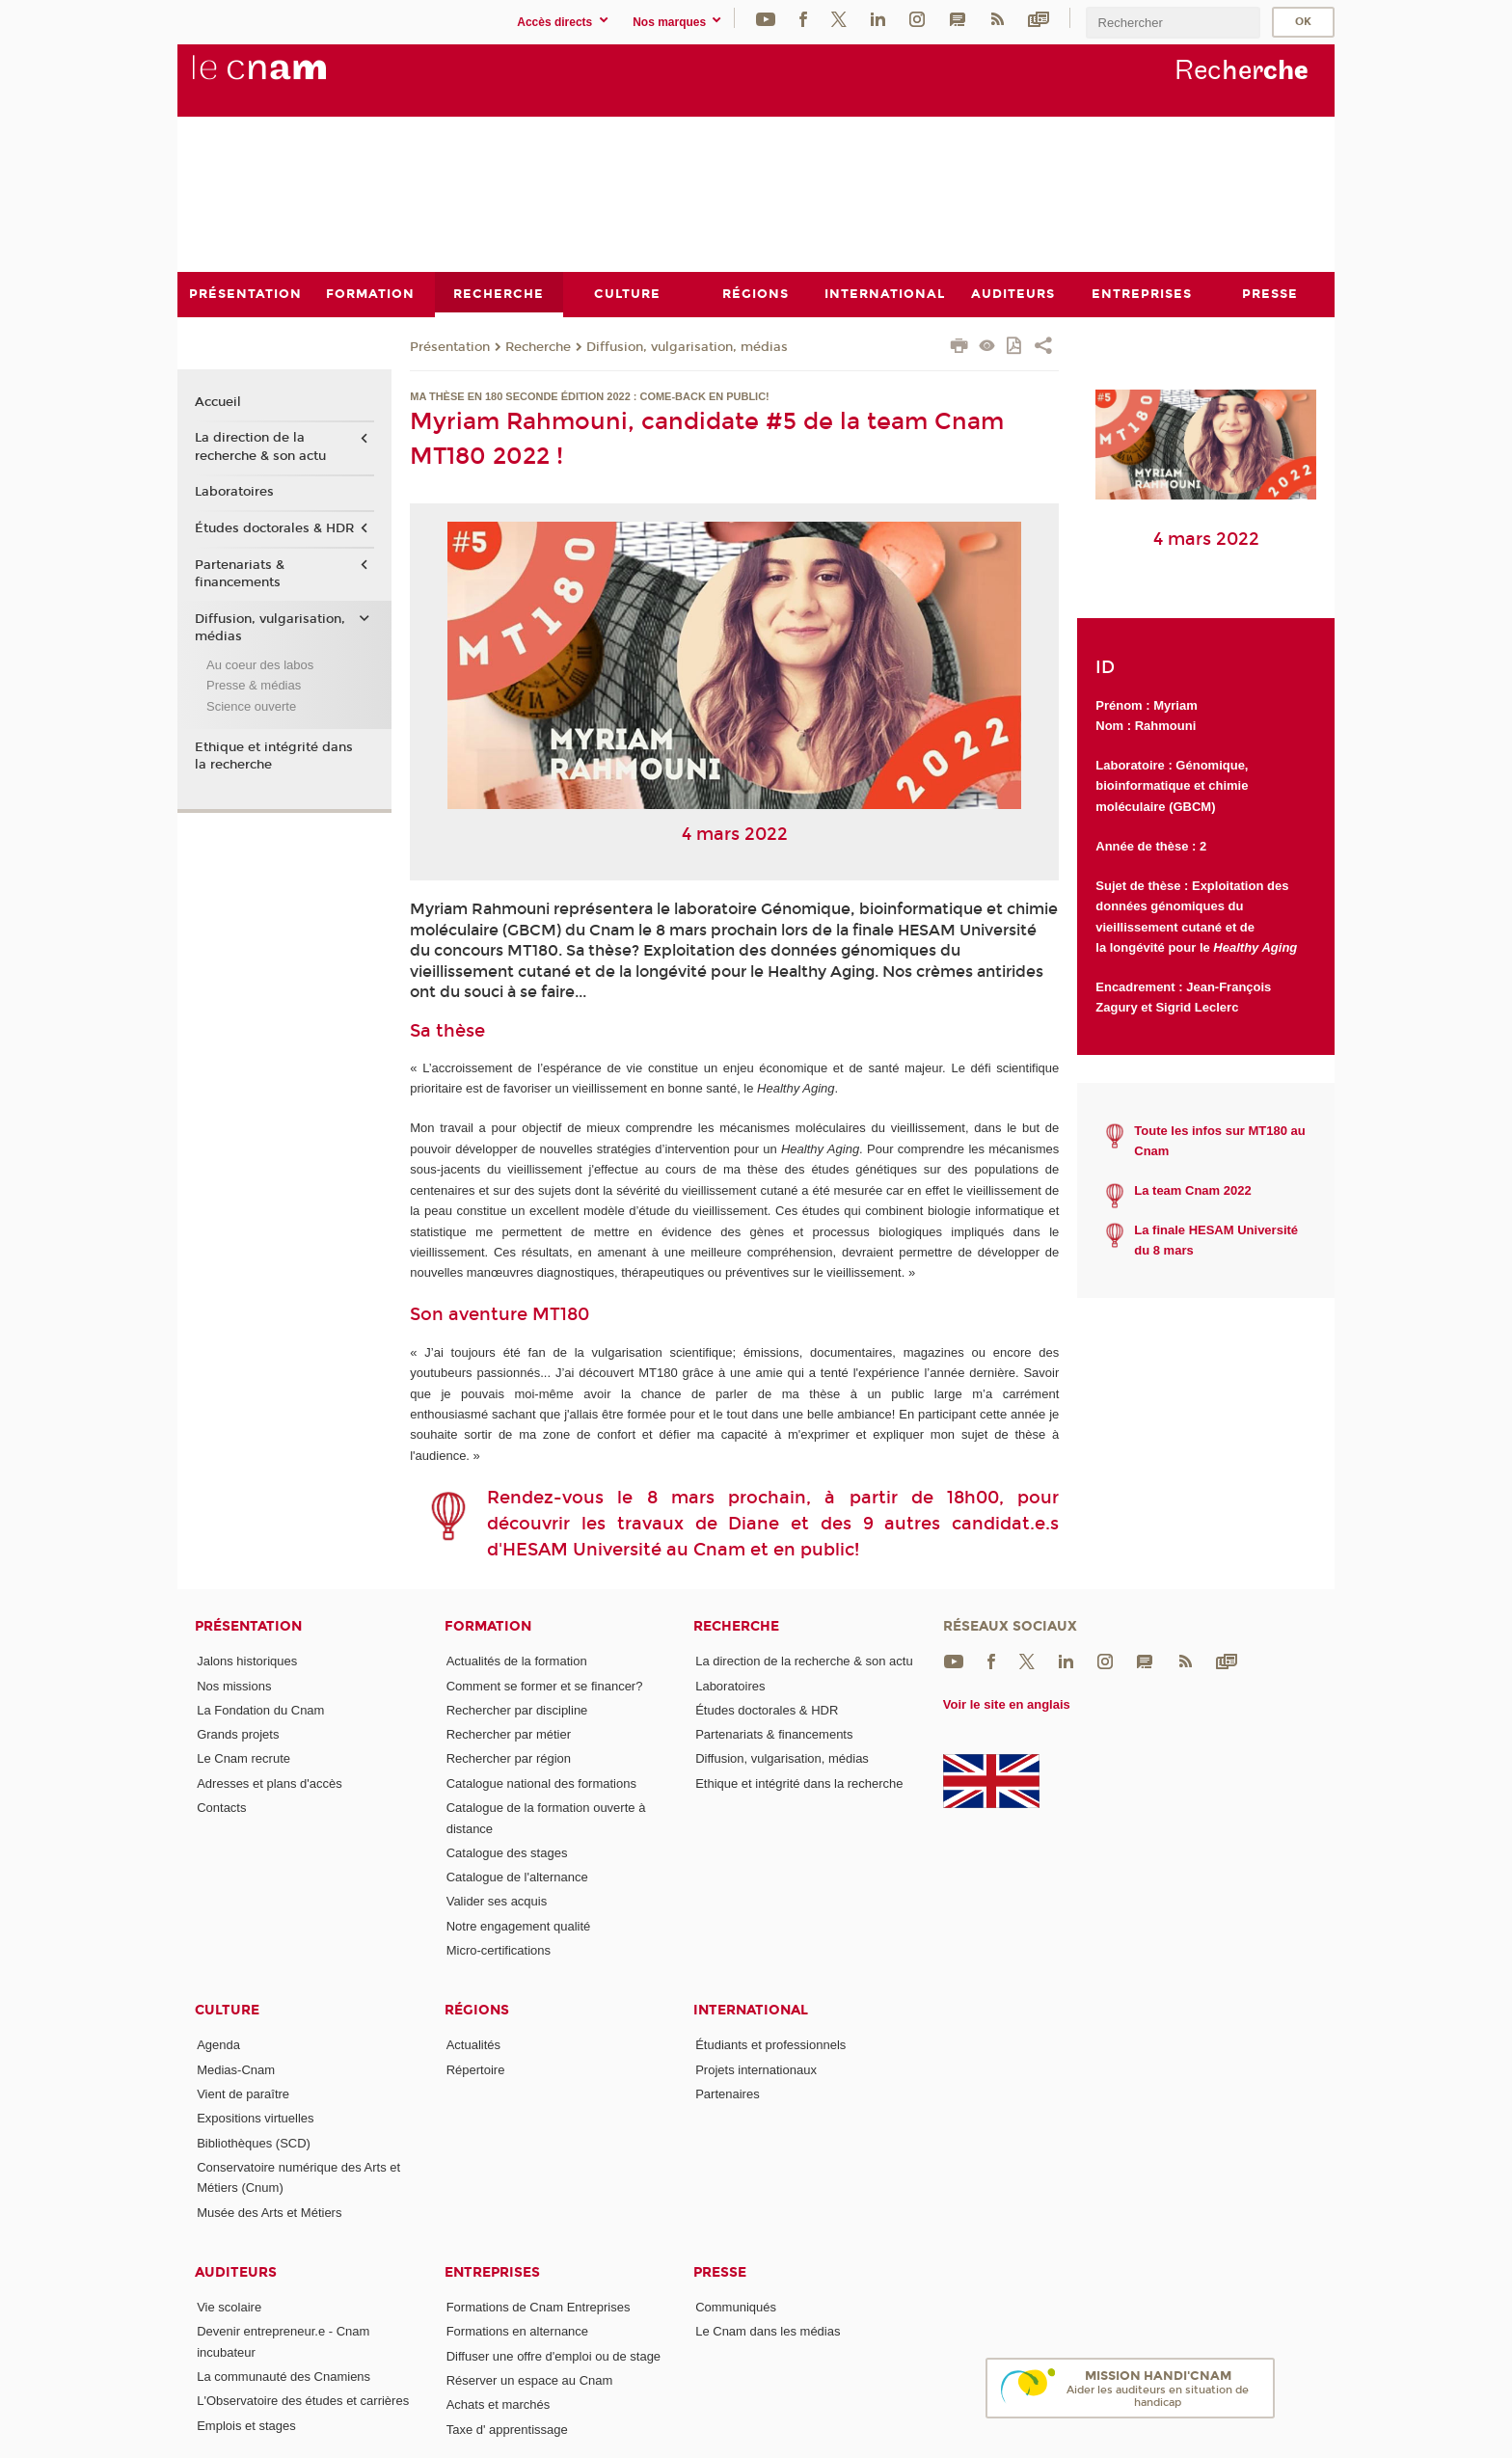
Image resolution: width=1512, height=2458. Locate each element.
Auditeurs (236, 2272)
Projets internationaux (756, 2069)
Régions (477, 2010)
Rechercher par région (508, 1758)
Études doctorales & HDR (274, 528)
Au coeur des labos (259, 664)
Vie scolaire (229, 2307)
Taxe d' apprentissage (507, 2428)
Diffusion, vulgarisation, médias (687, 346)
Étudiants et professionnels (770, 2045)
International (750, 2010)
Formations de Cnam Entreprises (538, 2307)
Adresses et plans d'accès (269, 1782)
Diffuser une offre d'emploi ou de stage (553, 2355)
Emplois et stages (246, 2424)
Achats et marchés (498, 2404)
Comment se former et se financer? (544, 1685)
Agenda (218, 2045)
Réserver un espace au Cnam (529, 2380)
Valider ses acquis (497, 1901)
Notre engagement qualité (518, 1925)
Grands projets (238, 1734)
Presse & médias (253, 685)
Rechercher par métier (508, 1734)
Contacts (221, 1807)
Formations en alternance (517, 2331)
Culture (227, 2010)
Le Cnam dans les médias (767, 2331)
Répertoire (475, 2069)
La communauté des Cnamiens (283, 2376)
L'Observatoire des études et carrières (303, 2400)
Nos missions (234, 1685)
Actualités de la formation (516, 1661)
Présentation (450, 346)
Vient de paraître (243, 2094)
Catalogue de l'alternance (517, 1877)
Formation (488, 1626)
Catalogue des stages (507, 1852)
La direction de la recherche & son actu (260, 446)
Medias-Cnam (236, 2069)
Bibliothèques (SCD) (253, 2142)
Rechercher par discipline (517, 1709)
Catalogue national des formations (541, 1782)
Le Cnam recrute (243, 1758)
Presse (719, 2272)
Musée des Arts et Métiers (269, 2211)
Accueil (218, 401)
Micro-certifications (498, 1950)
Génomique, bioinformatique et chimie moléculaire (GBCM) (1171, 786)
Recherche (538, 346)
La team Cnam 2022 (1192, 1190)
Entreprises (492, 2272)
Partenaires (727, 2094)
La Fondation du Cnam (260, 1709)
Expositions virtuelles (255, 2118)
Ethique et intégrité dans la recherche (274, 755)
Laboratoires (234, 492)
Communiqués (735, 2307)
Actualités (473, 2045)
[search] (1172, 23)
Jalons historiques (247, 1661)
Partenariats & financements (239, 572)
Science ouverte (251, 705)
